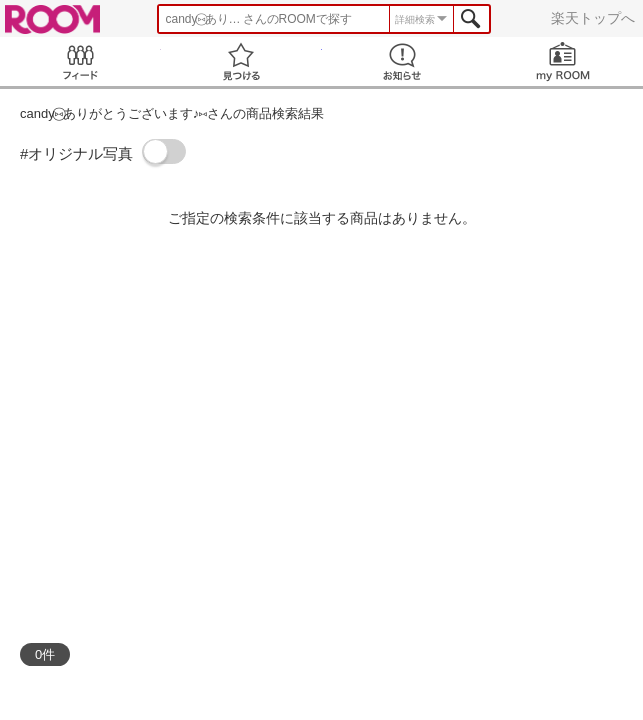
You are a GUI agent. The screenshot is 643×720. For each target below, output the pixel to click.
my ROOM (562, 61)
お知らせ (402, 61)
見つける (241, 61)
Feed (80, 61)
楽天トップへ (593, 18)
